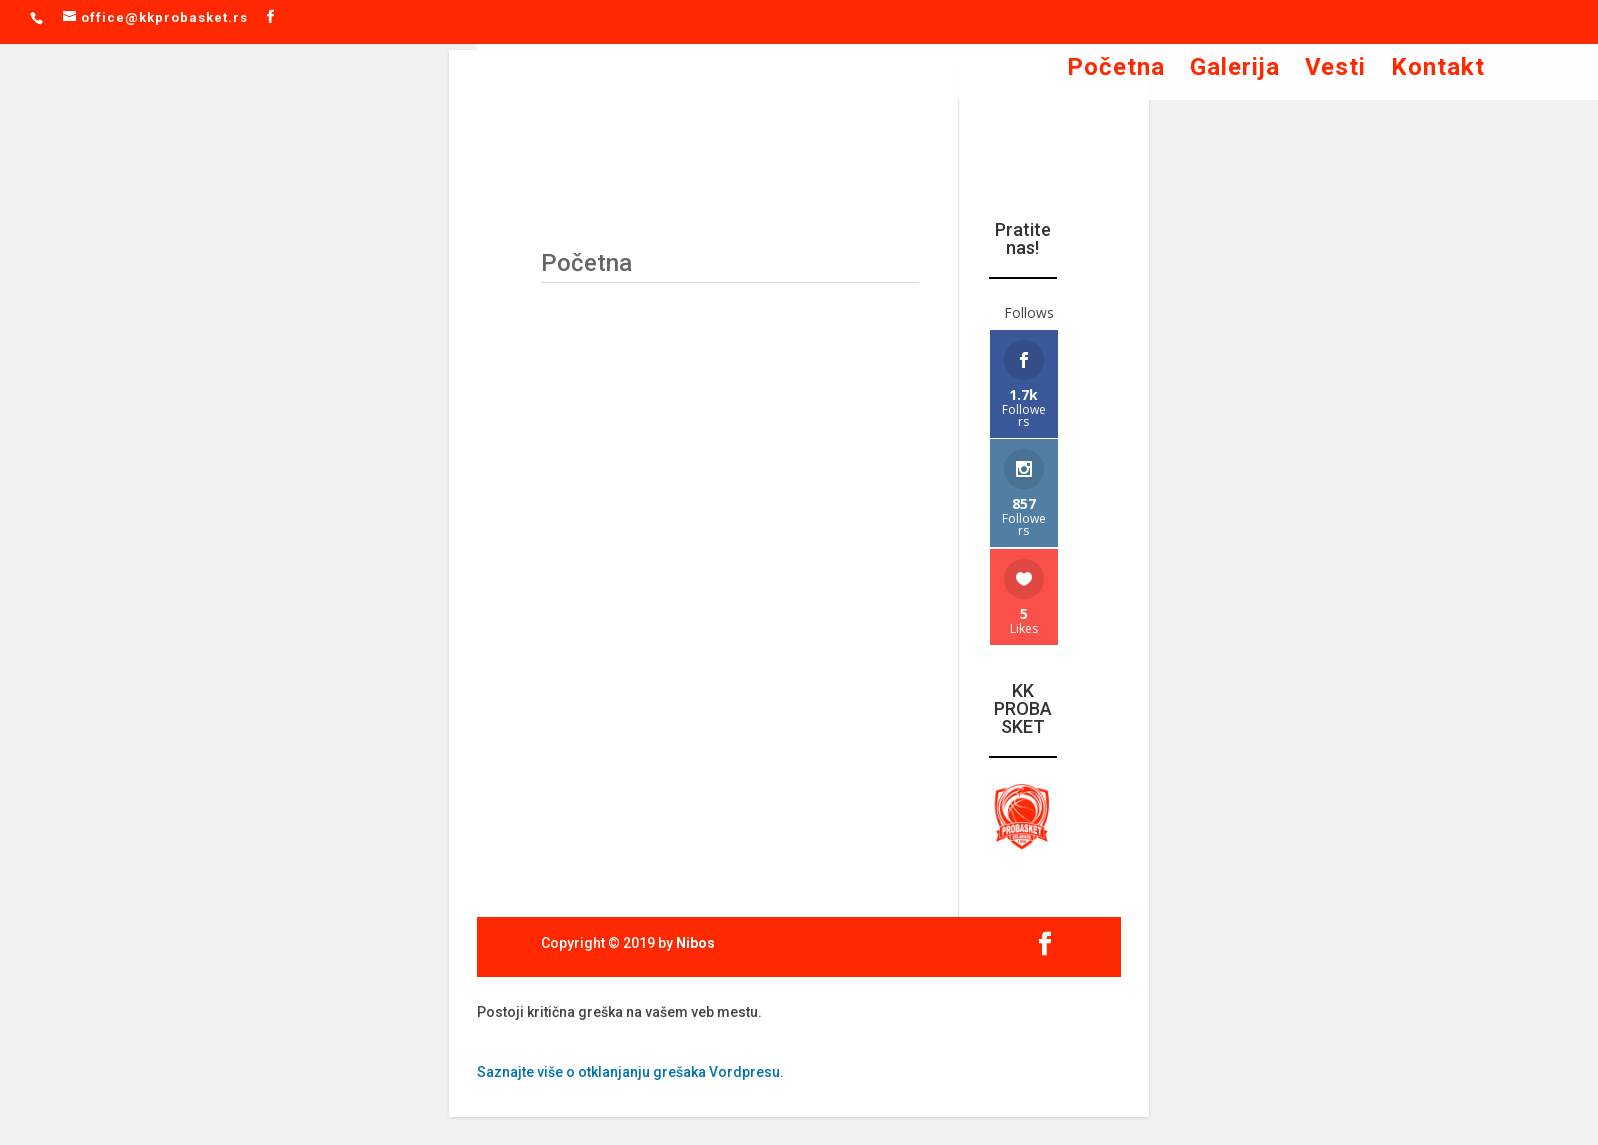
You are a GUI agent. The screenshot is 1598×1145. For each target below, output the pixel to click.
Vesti (1335, 70)
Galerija (1235, 70)
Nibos (695, 943)
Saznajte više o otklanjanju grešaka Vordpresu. (630, 1072)
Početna (1116, 70)
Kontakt (1438, 70)
